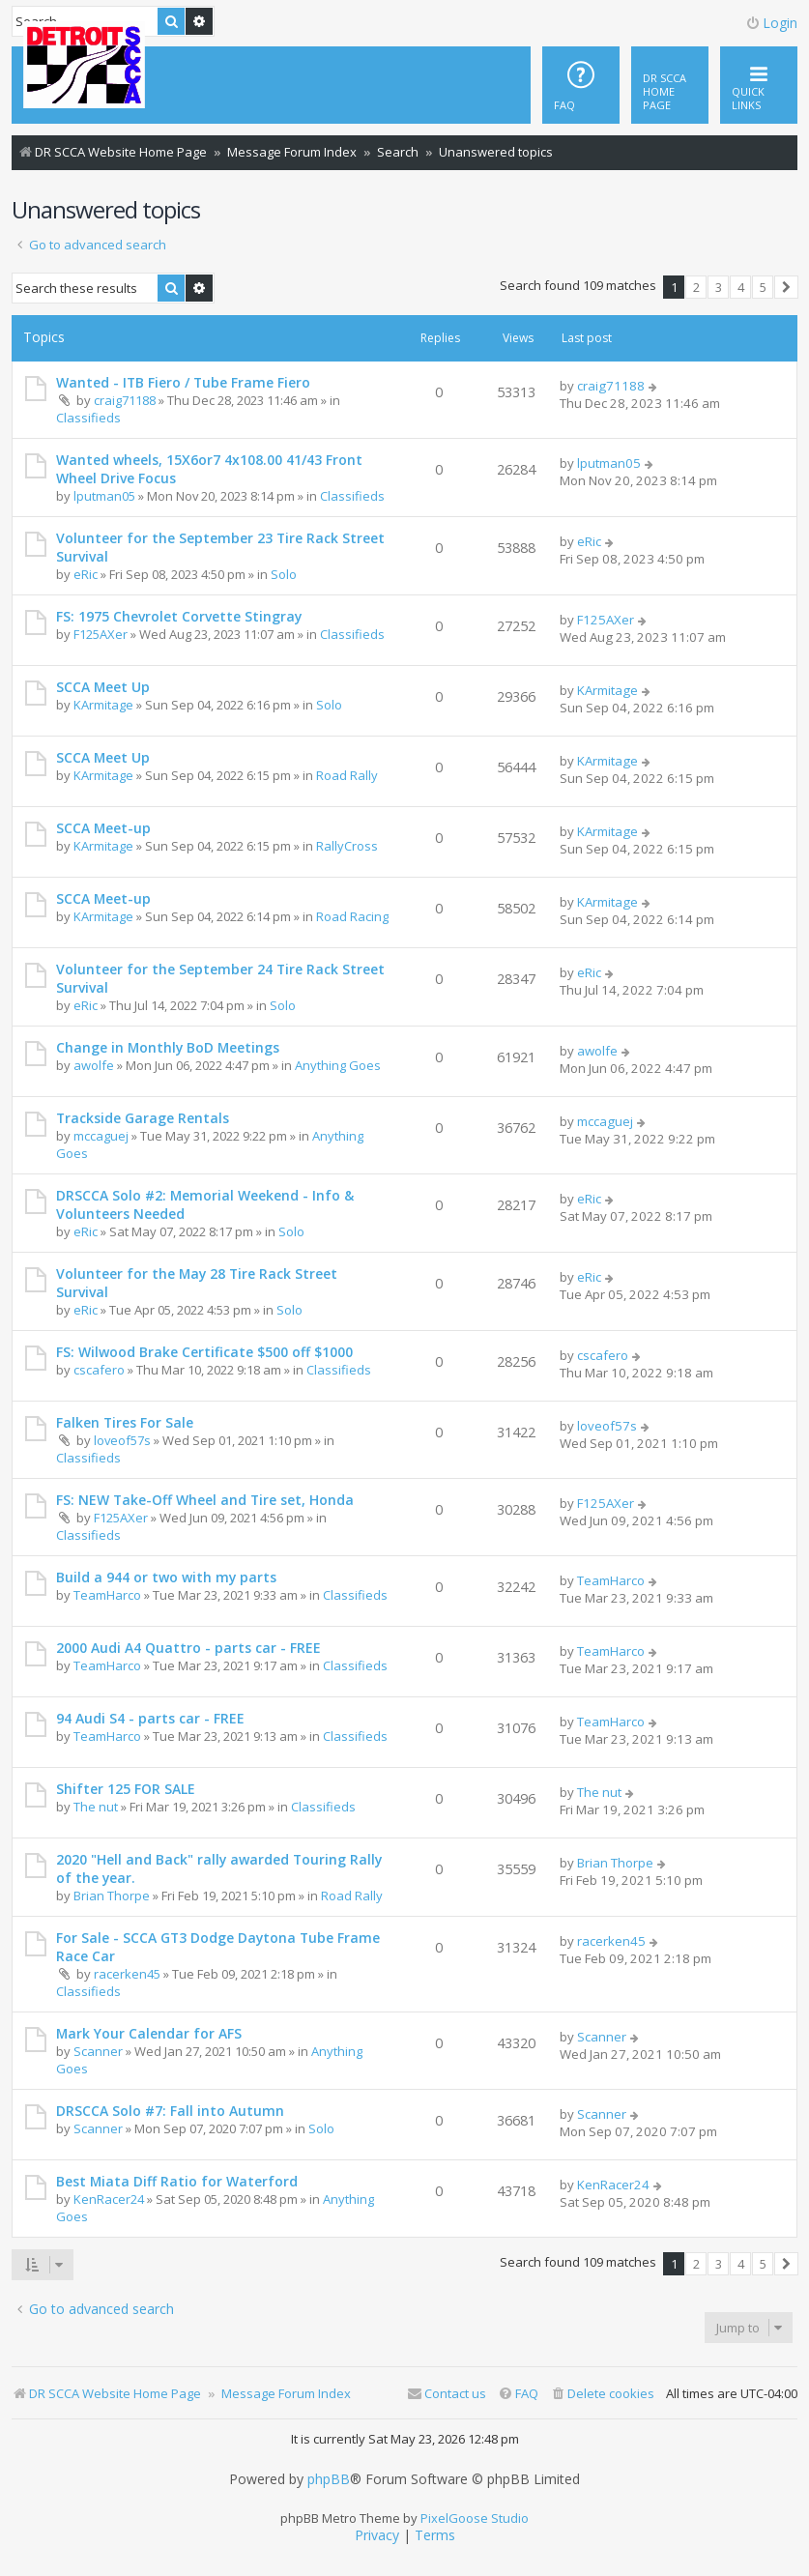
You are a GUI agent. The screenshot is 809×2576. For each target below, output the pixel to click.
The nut (95, 1806)
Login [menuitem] (771, 23)
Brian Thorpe (111, 1895)
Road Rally (347, 775)
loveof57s (122, 1440)
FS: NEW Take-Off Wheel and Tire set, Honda (205, 1500)
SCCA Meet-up (103, 828)
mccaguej (101, 1135)
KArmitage (103, 704)
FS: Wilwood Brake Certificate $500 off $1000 (204, 1352)
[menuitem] (669, 85)
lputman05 (104, 496)
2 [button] (696, 287)
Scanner (98, 2051)
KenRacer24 (108, 2199)
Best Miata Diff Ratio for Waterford (177, 2181)
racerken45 (127, 1974)
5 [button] (763, 287)
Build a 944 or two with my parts (166, 1577)
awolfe (93, 1065)
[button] (786, 287)
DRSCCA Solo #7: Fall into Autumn (170, 2110)
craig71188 (125, 400)
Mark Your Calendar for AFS (149, 2033)
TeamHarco (107, 1595)
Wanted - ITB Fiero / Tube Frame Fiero (183, 382)
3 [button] (718, 287)
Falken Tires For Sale (124, 1422)
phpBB (328, 2479)
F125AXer (100, 634)
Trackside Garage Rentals (142, 1118)
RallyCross (347, 845)
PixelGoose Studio (474, 2518)
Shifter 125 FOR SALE (125, 1789)
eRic (85, 574)
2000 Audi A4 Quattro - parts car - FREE (188, 1647)
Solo (284, 574)
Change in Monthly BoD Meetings (167, 1047)
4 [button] (740, 287)
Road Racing (352, 916)
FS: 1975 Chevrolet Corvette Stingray (179, 616)
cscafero (99, 1369)
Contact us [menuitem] (446, 2393)
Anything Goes (338, 1065)
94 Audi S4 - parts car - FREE (150, 1718)
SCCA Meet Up (103, 687)
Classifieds (88, 417)
